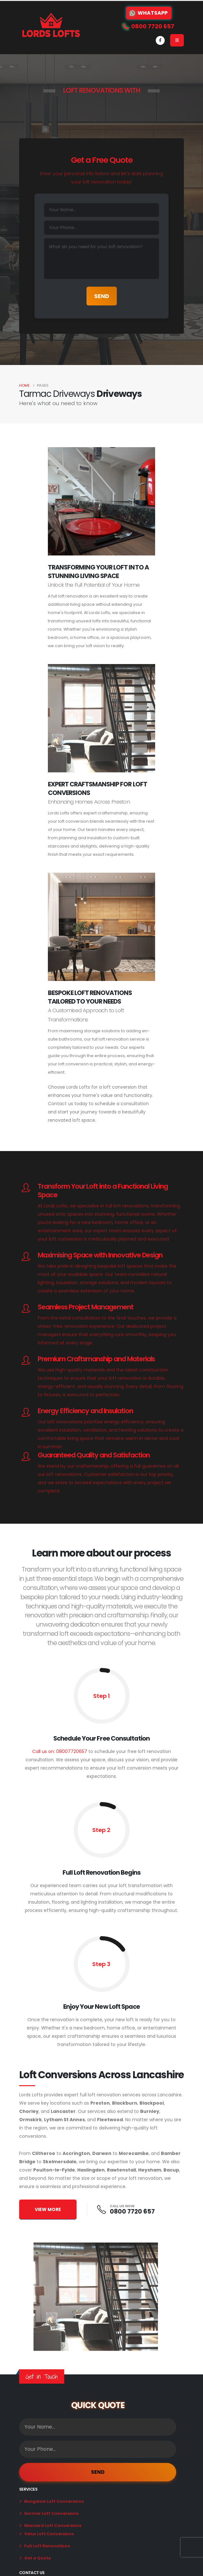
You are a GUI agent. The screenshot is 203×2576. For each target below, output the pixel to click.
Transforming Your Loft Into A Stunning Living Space (98, 571)
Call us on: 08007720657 (59, 1751)
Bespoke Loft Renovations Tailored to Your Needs (90, 997)
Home (24, 385)
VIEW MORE (48, 2209)
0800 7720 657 (132, 2211)
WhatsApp (149, 13)
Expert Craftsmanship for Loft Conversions (97, 788)
